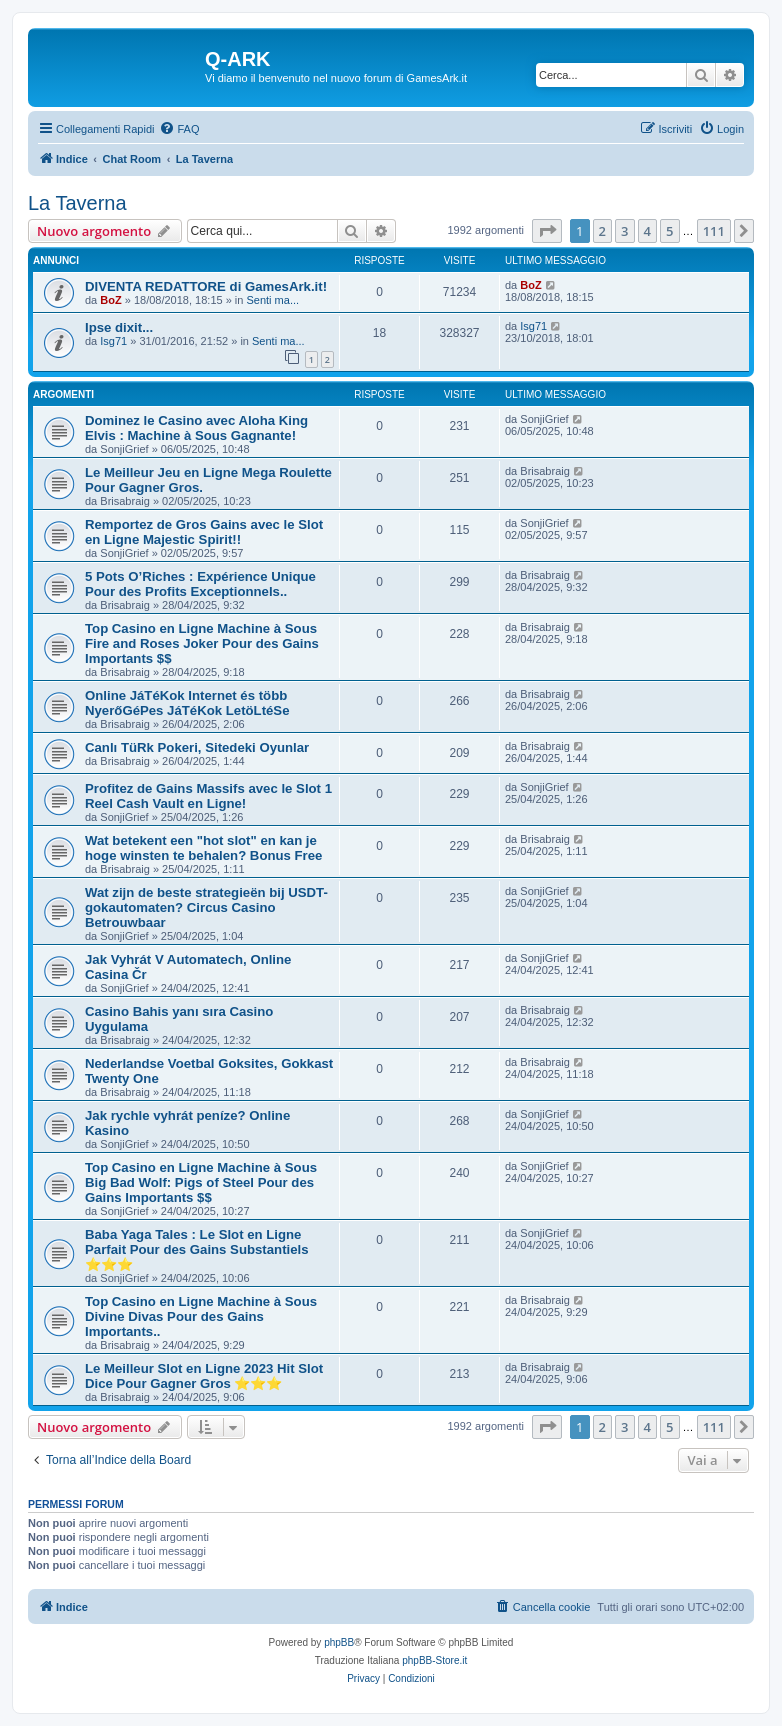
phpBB (339, 1642)
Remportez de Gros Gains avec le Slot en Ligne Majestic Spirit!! (204, 532)
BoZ (110, 300)
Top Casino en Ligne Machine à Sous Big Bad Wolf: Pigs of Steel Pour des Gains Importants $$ (201, 1182)
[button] (547, 231)
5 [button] (669, 231)
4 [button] (647, 231)
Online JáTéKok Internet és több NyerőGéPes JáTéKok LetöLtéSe (187, 703)
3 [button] (624, 231)
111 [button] (714, 231)
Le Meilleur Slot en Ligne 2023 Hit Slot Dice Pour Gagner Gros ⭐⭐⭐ (204, 1376)
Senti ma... (272, 300)
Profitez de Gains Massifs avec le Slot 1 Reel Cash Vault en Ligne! (208, 796)
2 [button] (602, 231)
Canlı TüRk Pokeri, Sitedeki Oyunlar (197, 747)
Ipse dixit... (119, 327)
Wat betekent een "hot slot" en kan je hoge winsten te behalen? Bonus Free (203, 848)
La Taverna (77, 203)
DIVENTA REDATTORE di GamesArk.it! (206, 286)
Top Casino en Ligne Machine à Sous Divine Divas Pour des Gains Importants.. (201, 1316)
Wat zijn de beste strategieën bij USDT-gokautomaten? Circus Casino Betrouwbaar (206, 907)
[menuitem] (179, 129)
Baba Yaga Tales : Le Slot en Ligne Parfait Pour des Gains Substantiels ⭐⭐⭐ (197, 1249)
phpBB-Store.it (434, 1660)
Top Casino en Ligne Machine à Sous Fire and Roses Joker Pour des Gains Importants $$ (202, 643)
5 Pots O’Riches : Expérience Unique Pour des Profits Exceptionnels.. (200, 584)
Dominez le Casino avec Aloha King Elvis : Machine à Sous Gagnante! (196, 428)
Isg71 (113, 341)
